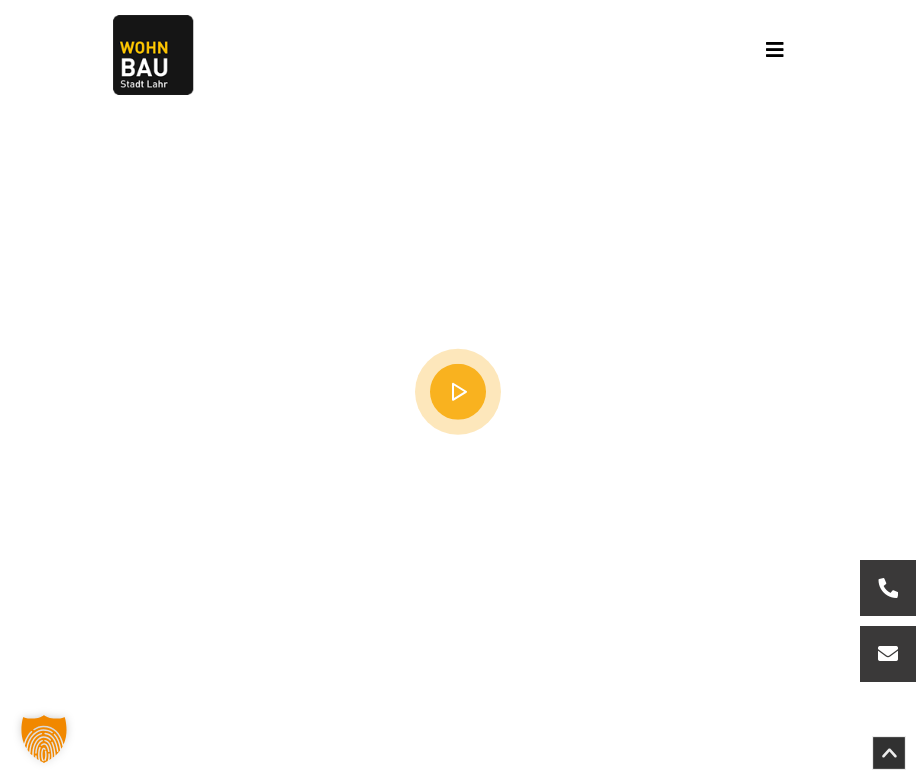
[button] (44, 739)
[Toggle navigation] (775, 55)
